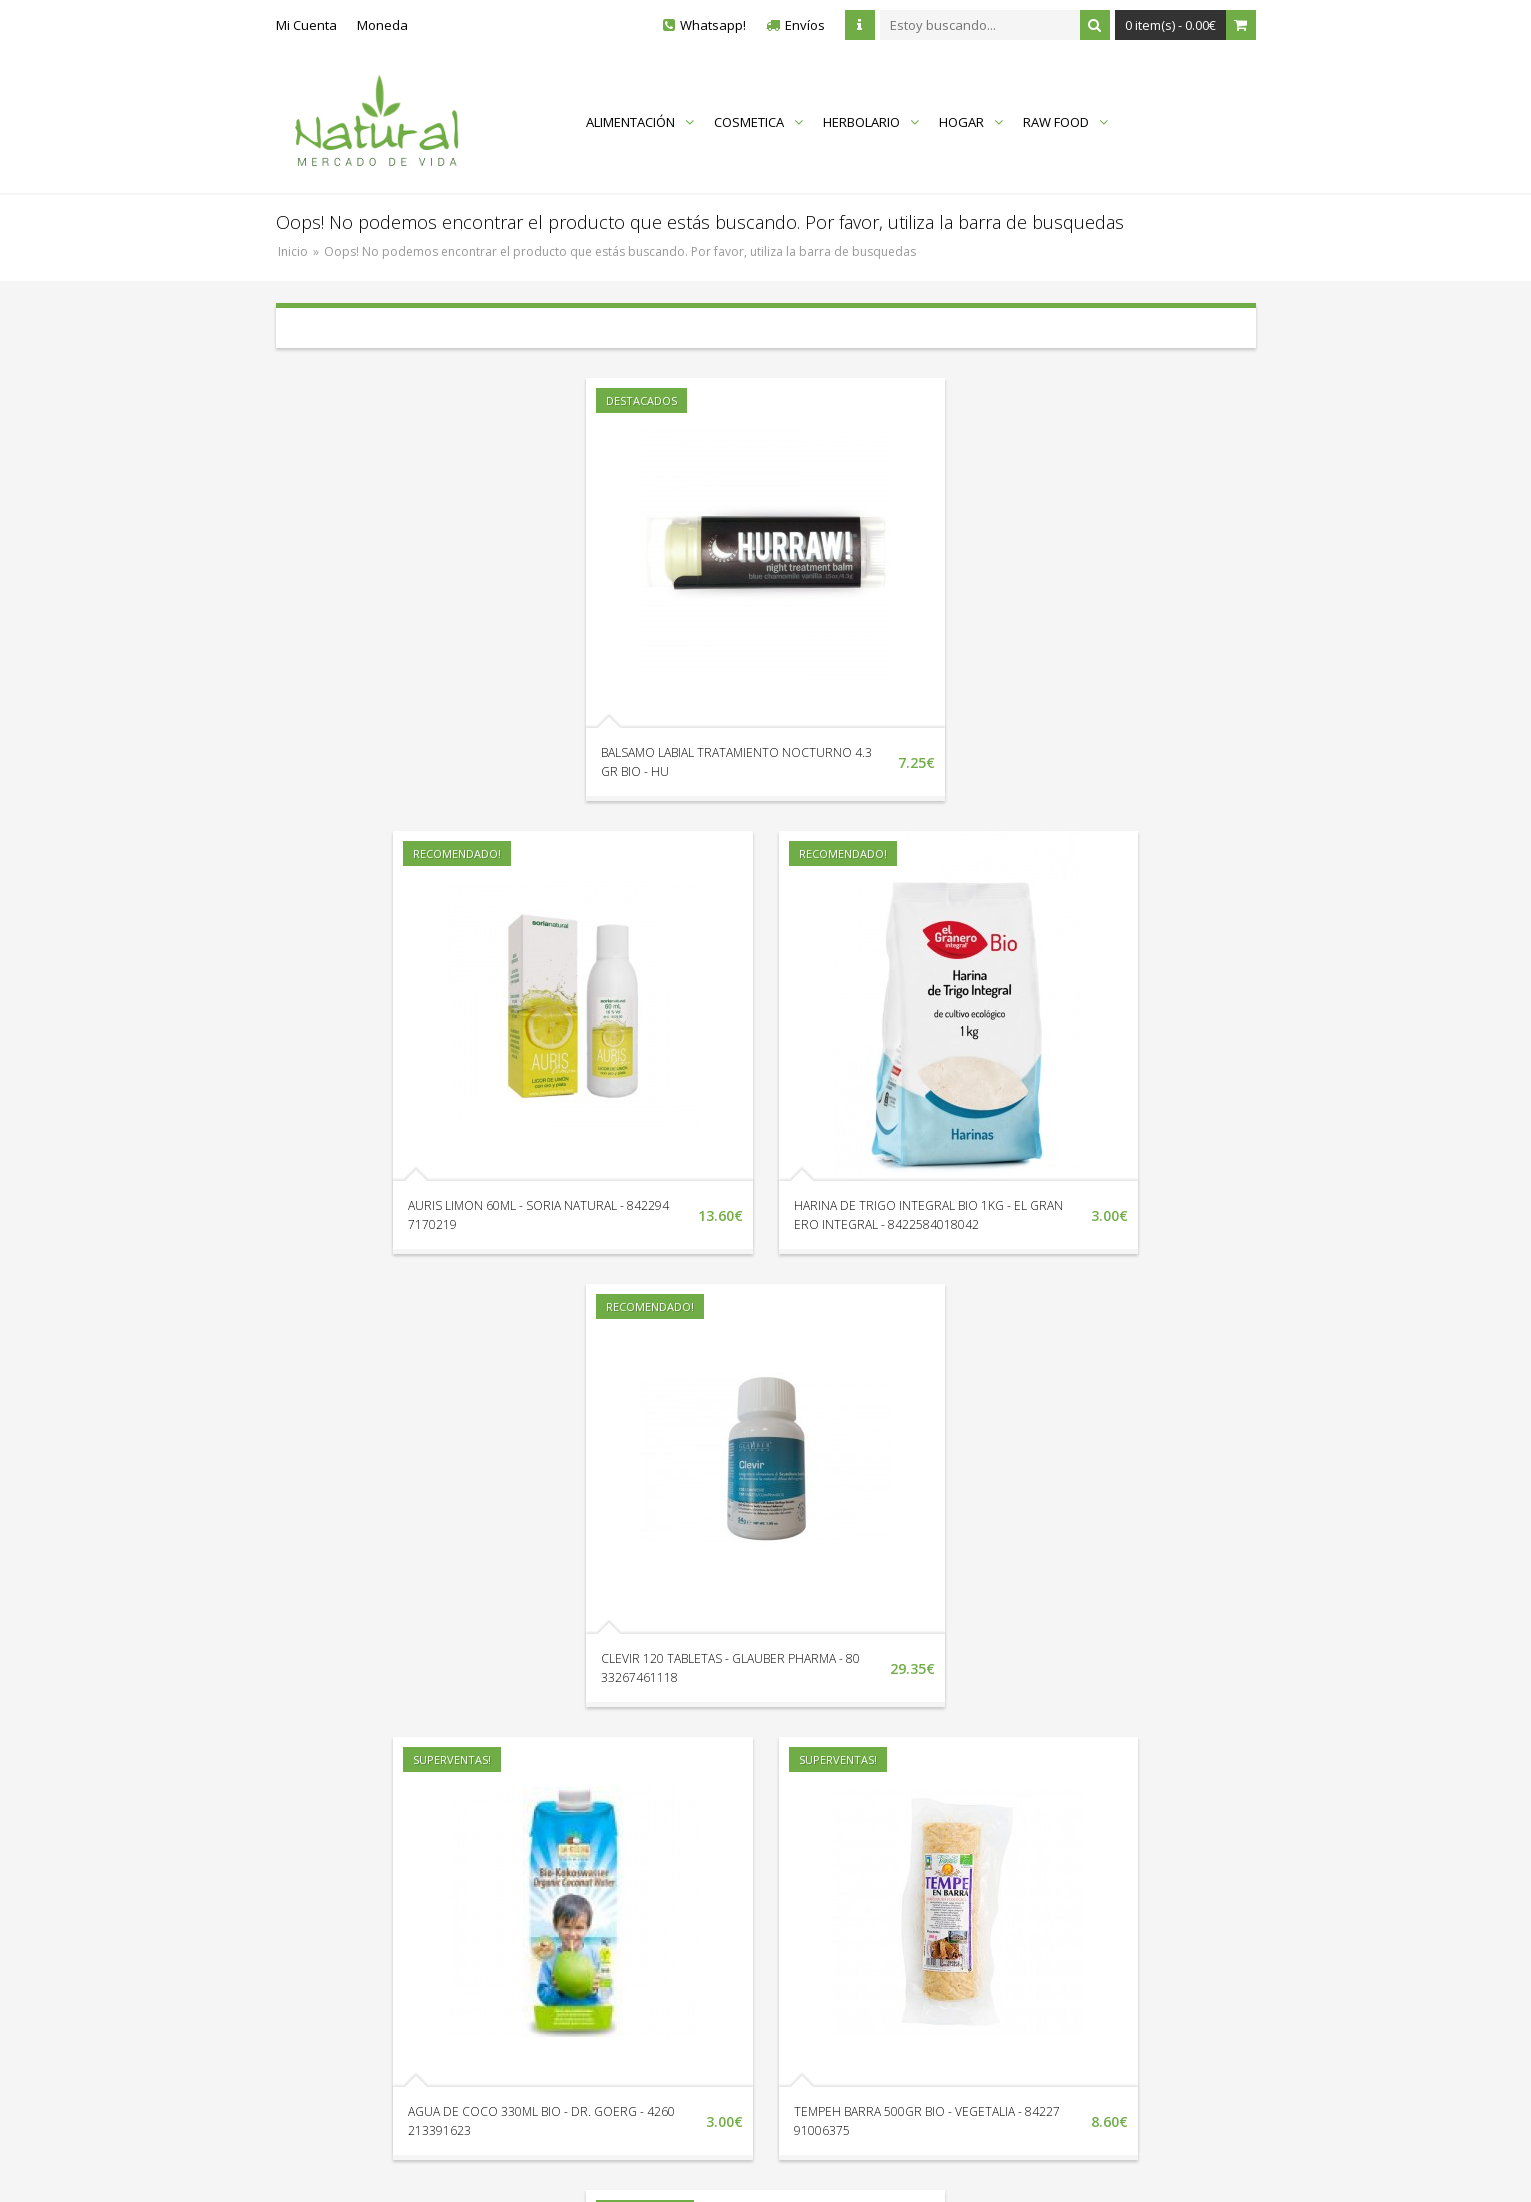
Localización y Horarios (644, 1835)
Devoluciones (615, 1863)
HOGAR (971, 122)
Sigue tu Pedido (621, 1891)
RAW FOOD (1065, 122)
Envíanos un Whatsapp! (378, 1879)
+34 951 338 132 (355, 1839)
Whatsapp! (713, 25)
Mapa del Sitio (855, 1835)
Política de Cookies (1053, 1947)
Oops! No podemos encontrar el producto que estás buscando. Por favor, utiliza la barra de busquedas (620, 251)
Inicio (293, 251)
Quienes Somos (1044, 1835)
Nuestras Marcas (864, 1863)
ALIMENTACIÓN (640, 122)
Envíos (805, 25)
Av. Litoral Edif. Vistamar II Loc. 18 (407, 1919)
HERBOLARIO (871, 122)
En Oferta (841, 1891)
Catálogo (839, 1919)
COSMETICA (758, 122)
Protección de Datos (1057, 1891)
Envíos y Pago (1038, 1863)
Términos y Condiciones (1068, 1919)
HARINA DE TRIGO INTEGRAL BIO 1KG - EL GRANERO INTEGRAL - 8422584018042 (736, 1224)
